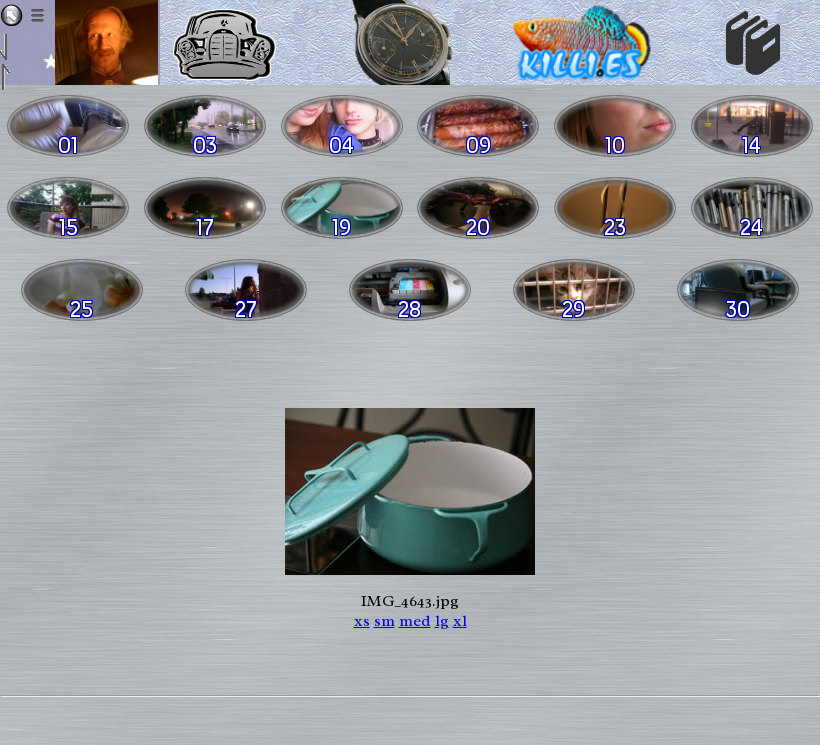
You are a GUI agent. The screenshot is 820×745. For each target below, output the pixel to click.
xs (362, 621)
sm (384, 621)
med (415, 621)
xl (460, 621)
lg (442, 621)
